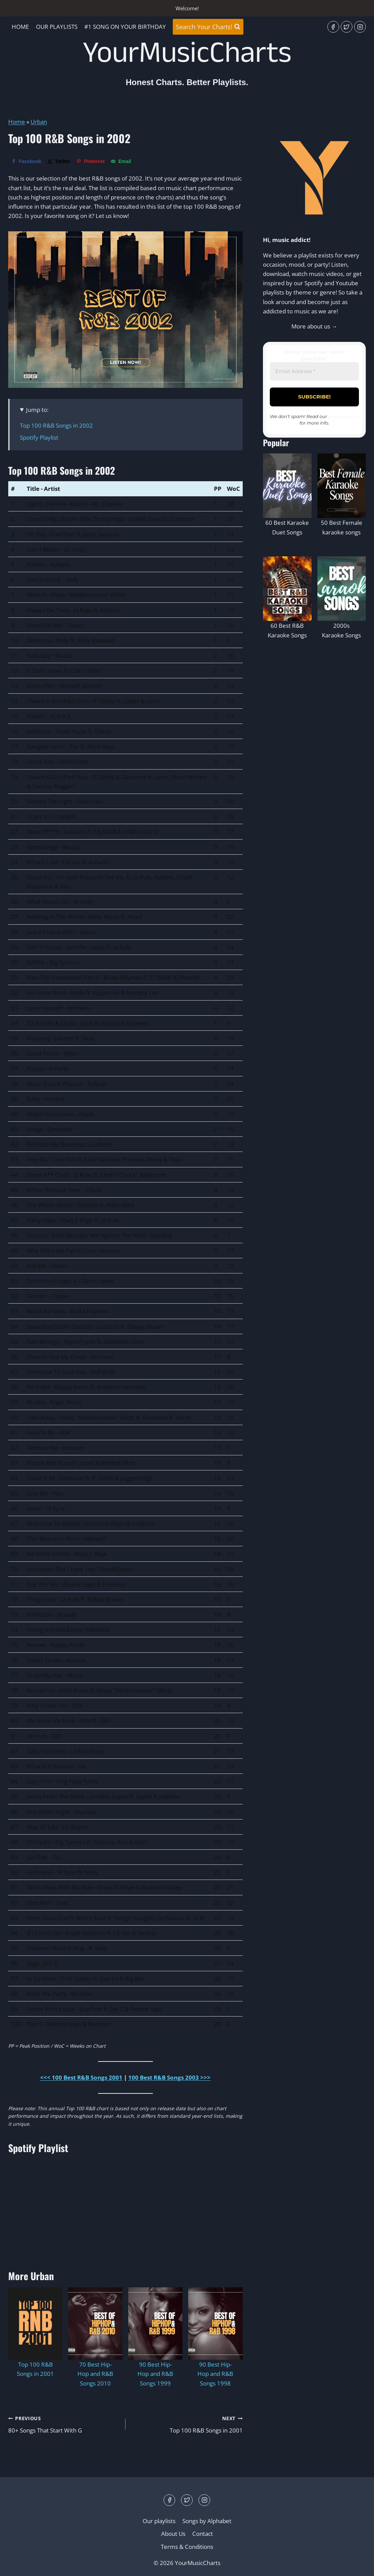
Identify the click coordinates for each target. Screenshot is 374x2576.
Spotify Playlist (39, 437)
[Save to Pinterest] (90, 161)
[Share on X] (58, 161)
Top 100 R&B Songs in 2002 (56, 425)
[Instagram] (360, 27)
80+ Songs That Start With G (64, 2423)
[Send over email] (121, 161)
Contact (202, 2534)
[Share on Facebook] (26, 161)
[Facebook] (333, 27)
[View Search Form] (208, 27)
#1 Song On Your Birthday (125, 27)
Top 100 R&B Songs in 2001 (187, 2423)
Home (20, 27)
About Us (173, 2534)
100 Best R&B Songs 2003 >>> (169, 2077)
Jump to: (37, 410)
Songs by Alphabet (206, 2521)
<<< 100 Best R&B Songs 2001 (81, 2077)
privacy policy (343, 416)
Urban (39, 122)
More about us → (314, 326)
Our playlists (56, 27)
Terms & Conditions (187, 2547)
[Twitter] (346, 27)
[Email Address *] (314, 371)
